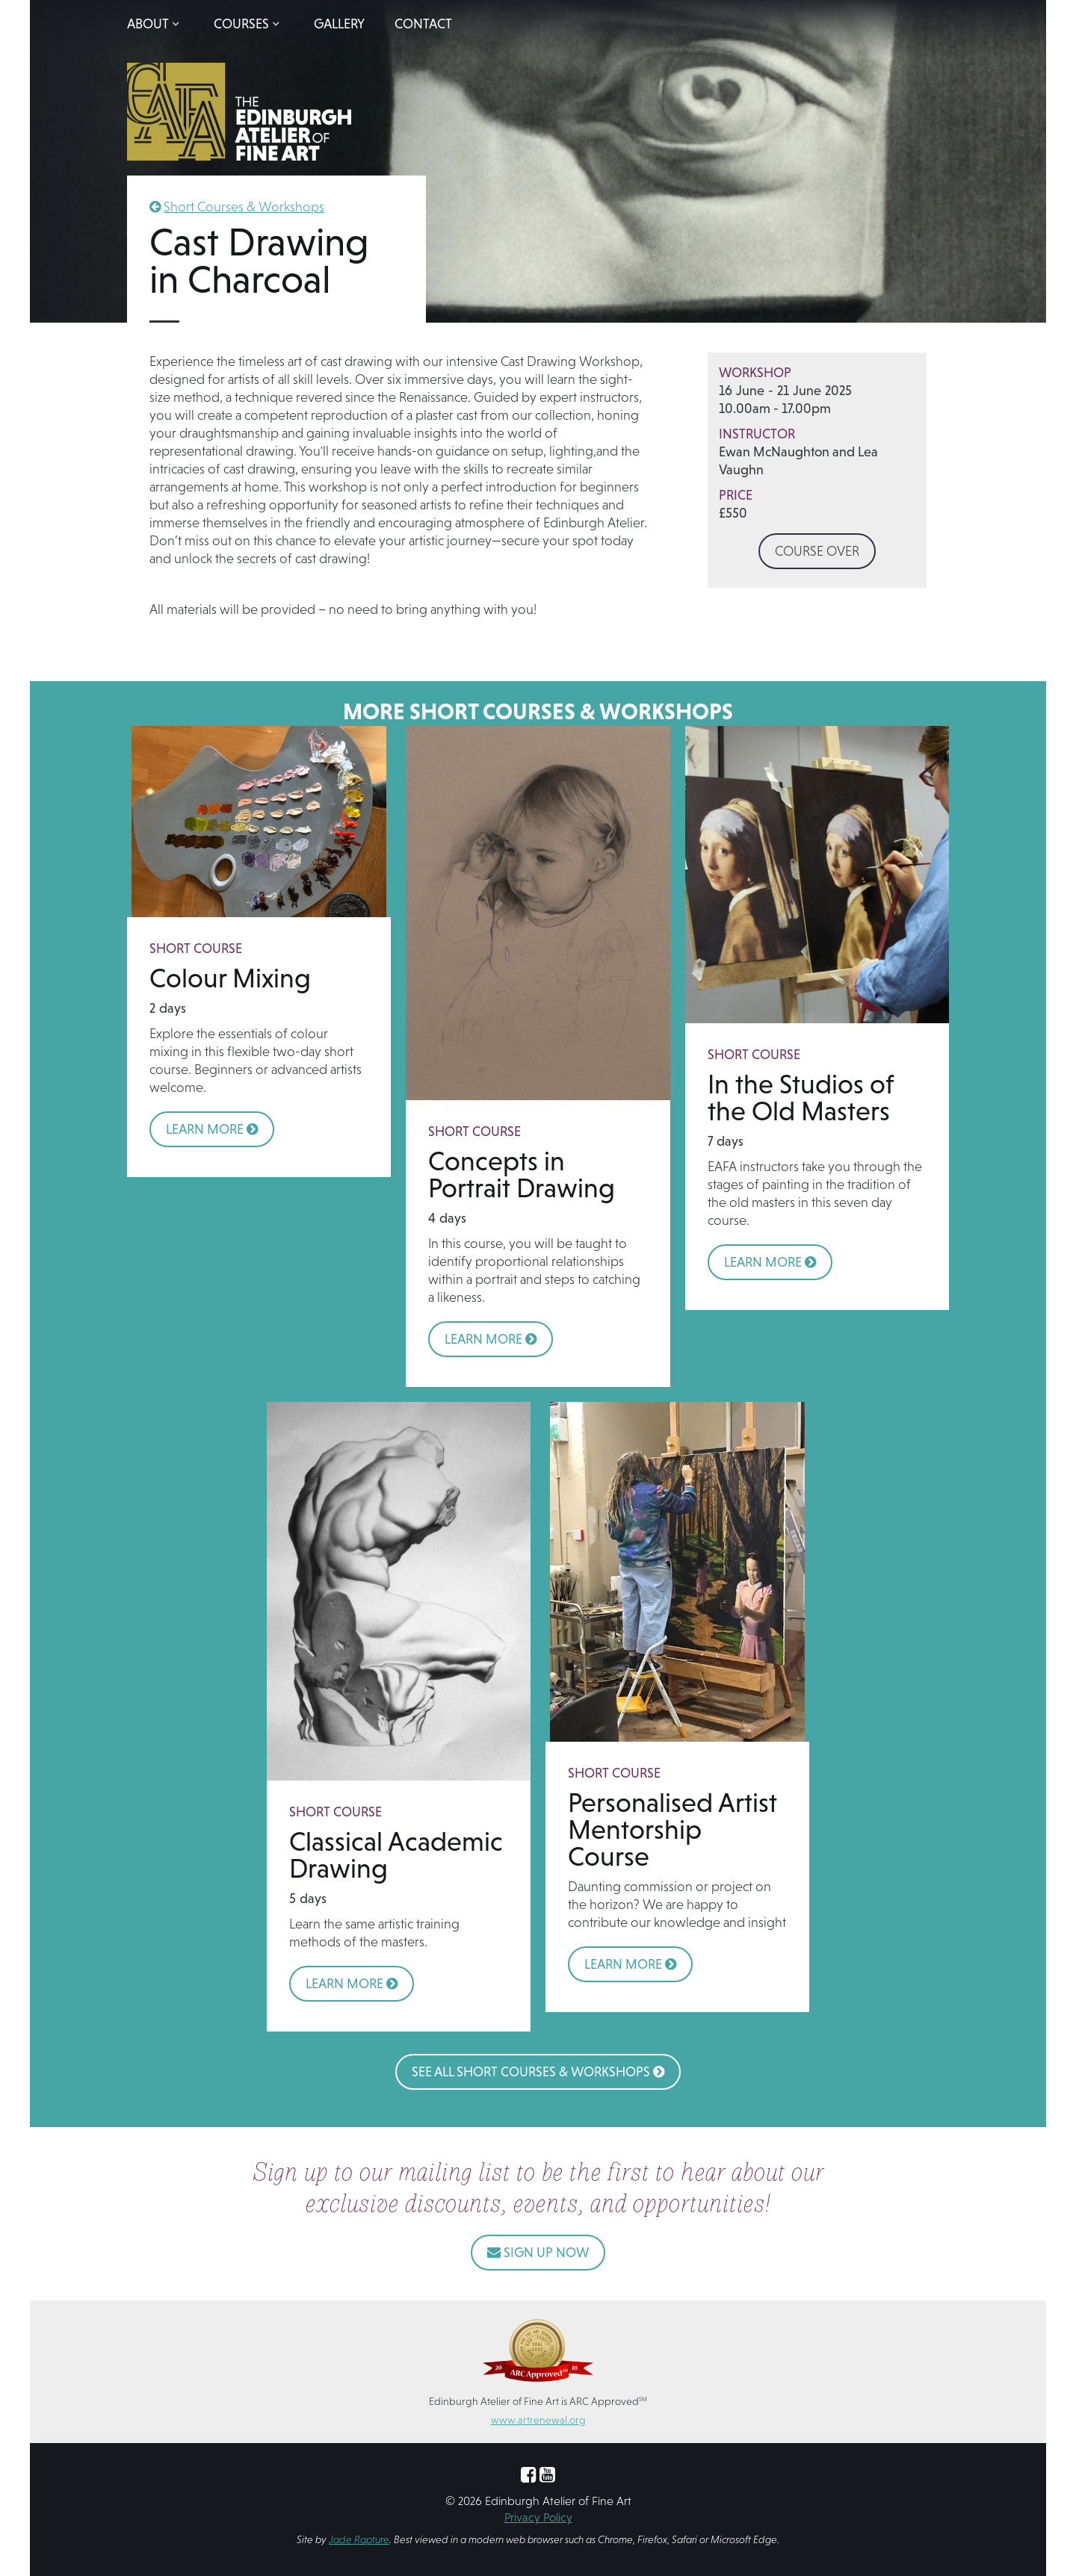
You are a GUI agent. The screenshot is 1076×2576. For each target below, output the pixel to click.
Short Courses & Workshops (244, 206)
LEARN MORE (212, 1129)
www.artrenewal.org (538, 2420)
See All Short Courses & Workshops (538, 2071)
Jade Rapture (359, 2539)
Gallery (339, 23)
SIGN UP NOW (538, 2252)
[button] (155, 24)
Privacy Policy (538, 2517)
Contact (423, 23)
